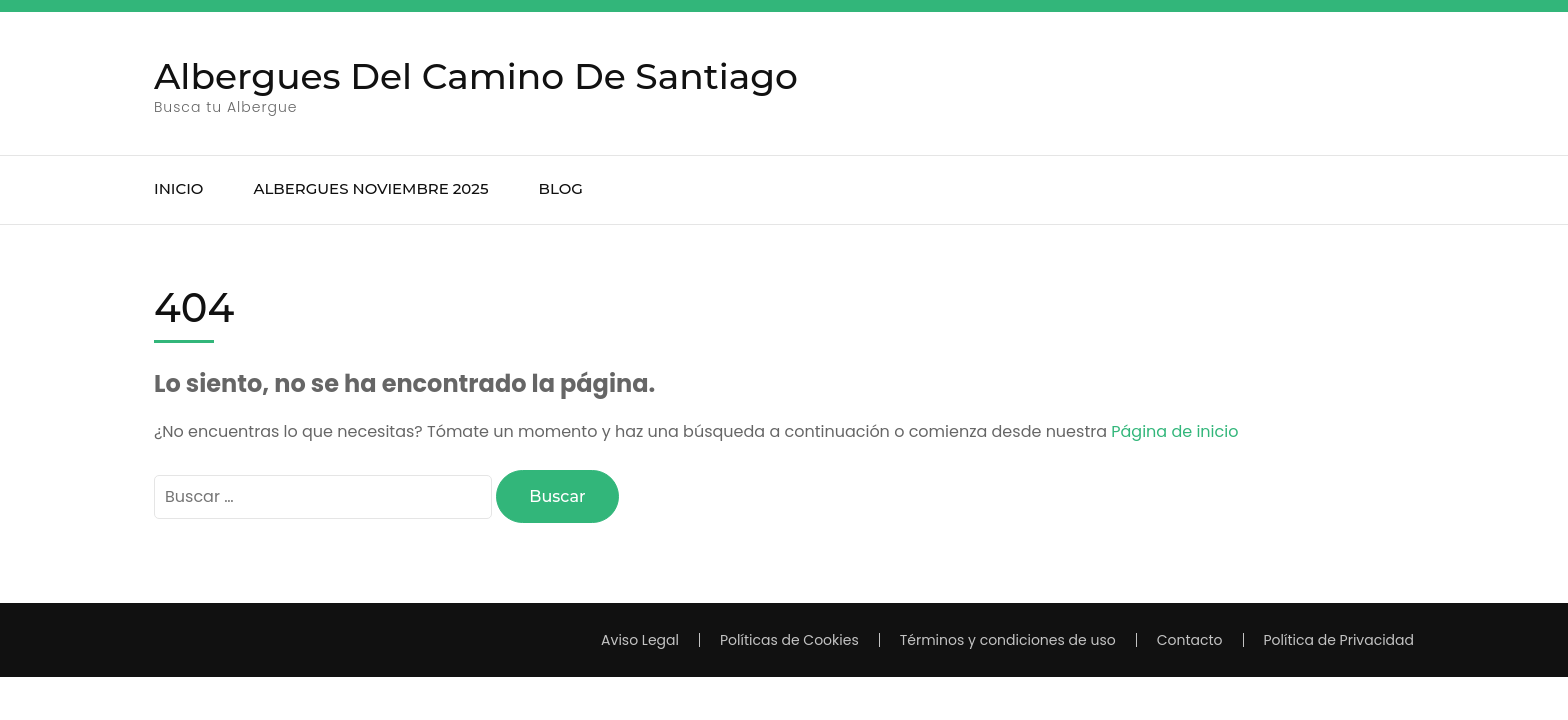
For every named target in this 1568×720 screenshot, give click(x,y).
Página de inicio (1174, 431)
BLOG (561, 188)
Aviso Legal (640, 640)
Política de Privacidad (1339, 640)
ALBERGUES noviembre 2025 (370, 188)
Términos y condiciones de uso (1008, 640)
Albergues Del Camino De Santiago (476, 76)
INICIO (178, 188)
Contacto (1190, 640)
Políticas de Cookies (789, 640)
